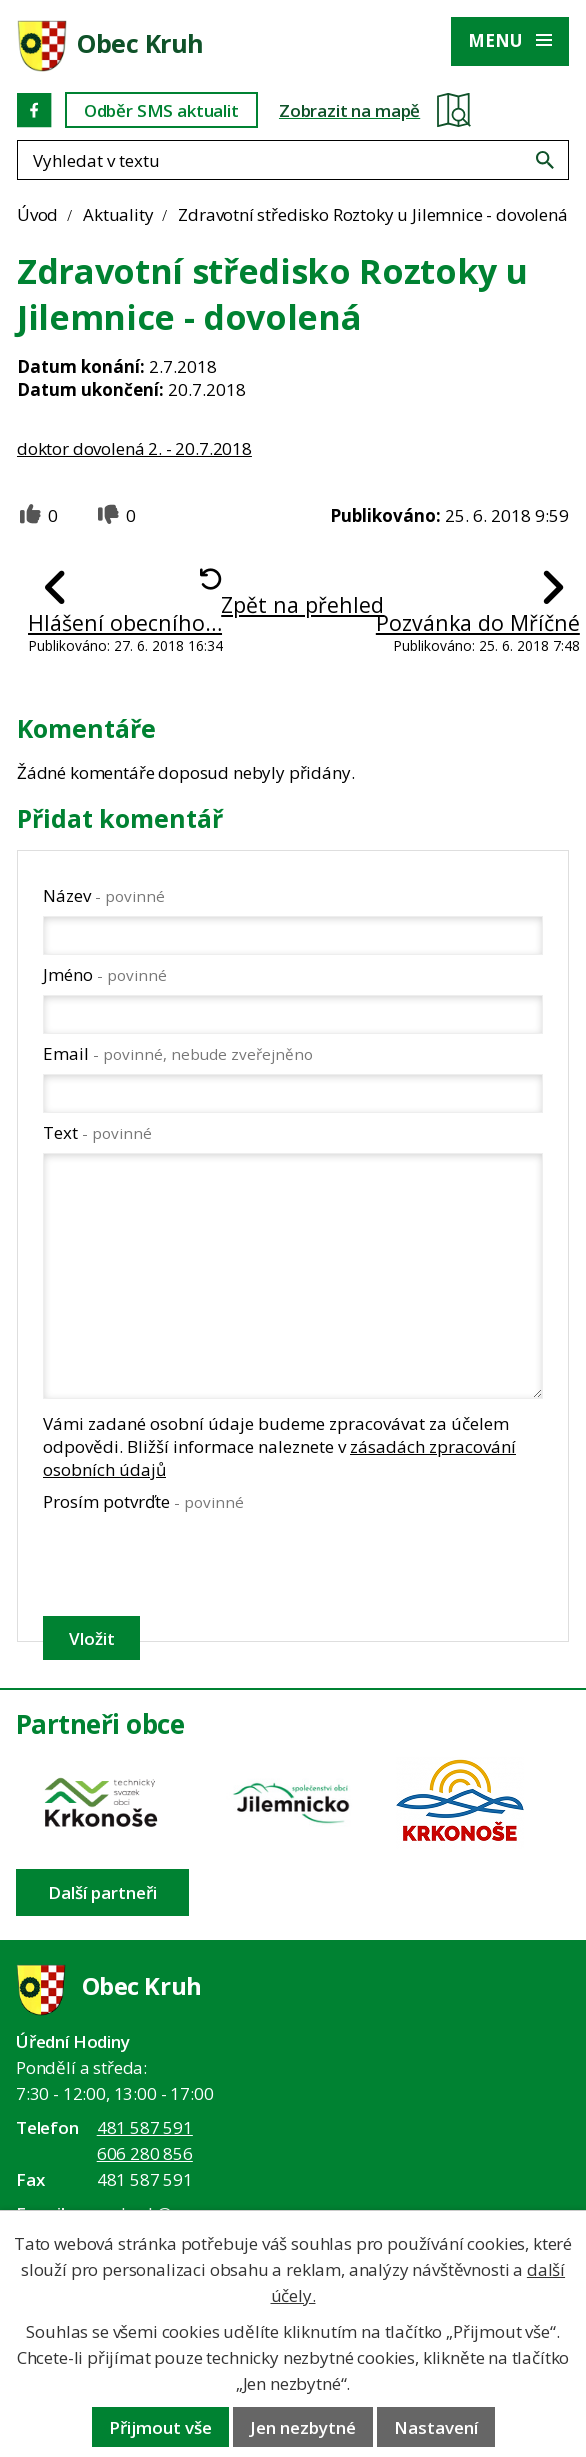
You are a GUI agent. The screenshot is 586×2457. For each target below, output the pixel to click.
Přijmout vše (160, 2427)
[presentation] (193, 1564)
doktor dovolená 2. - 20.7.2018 (134, 448)
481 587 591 (145, 2127)
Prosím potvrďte (143, 1501)
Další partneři (102, 1892)
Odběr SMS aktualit (161, 110)
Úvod (37, 214)
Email (178, 1053)
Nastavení (436, 2427)
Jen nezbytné (303, 2427)
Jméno (105, 974)
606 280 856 (145, 2153)
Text (97, 1132)
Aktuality (118, 214)
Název (104, 895)
